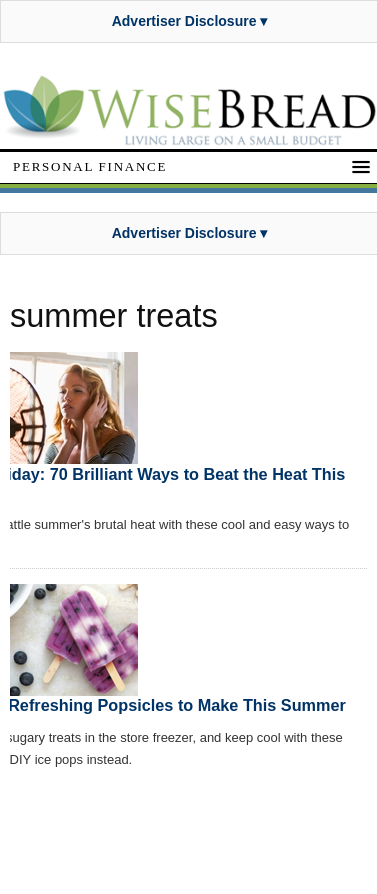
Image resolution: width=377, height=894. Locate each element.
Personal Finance (90, 166)
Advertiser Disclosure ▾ (190, 21)
